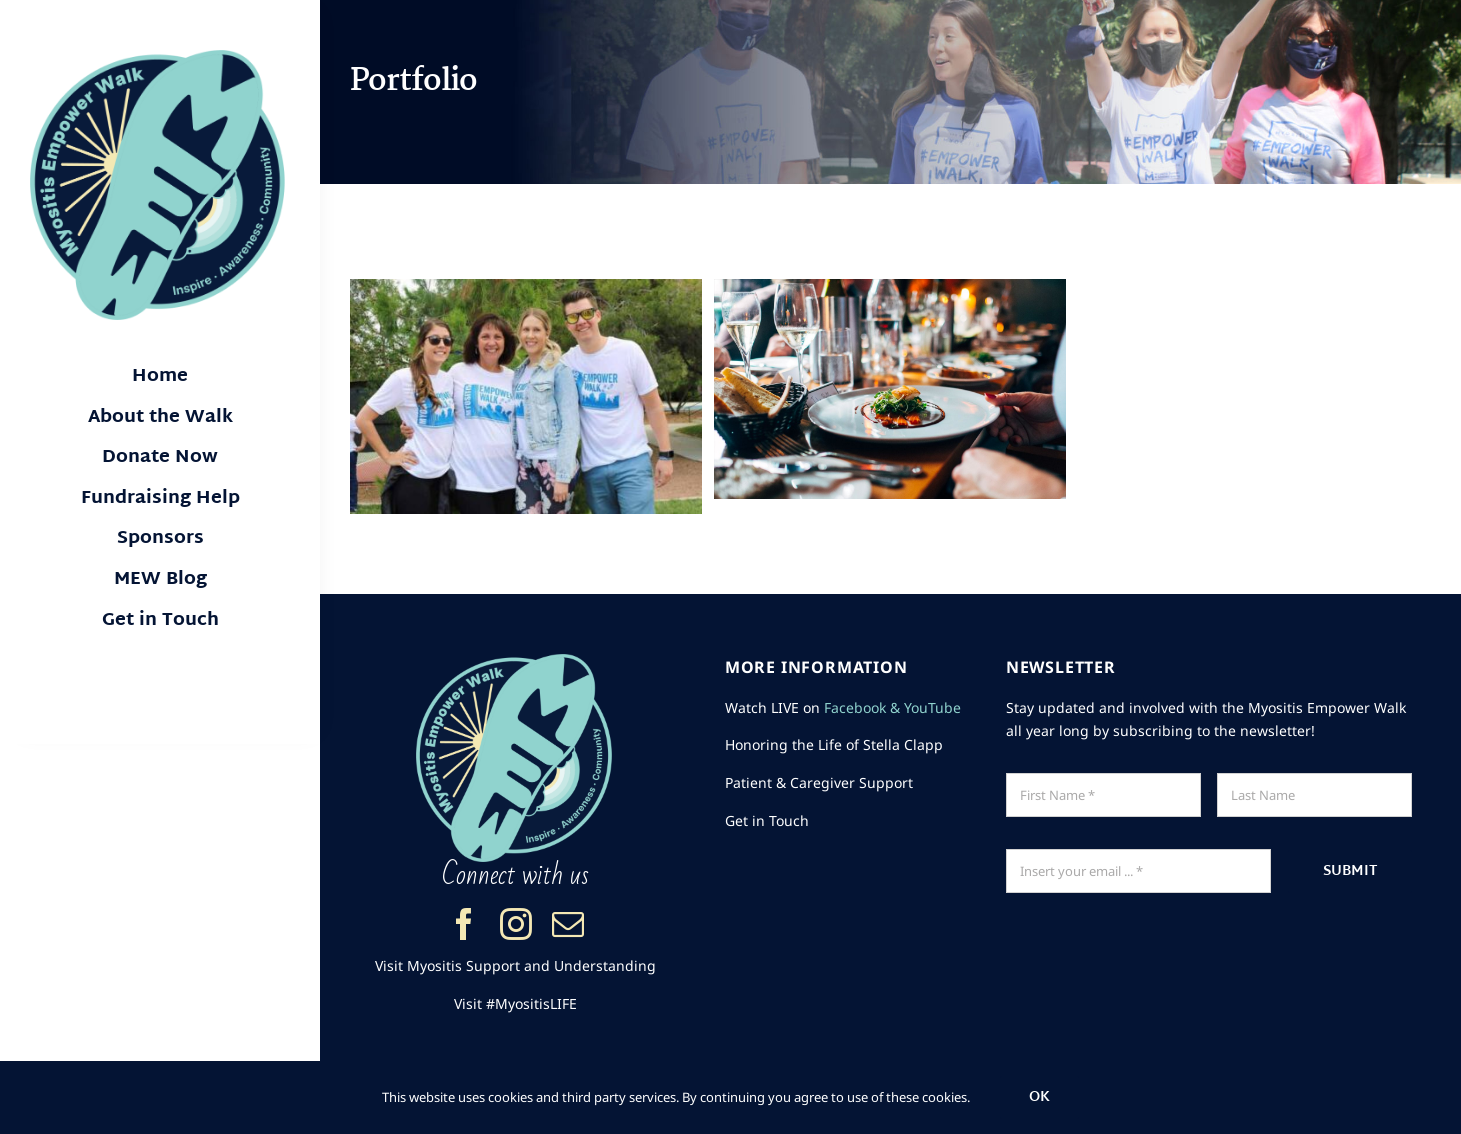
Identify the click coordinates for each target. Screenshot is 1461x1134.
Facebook (855, 707)
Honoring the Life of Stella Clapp (834, 744)
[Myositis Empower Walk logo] (160, 58)
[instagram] (516, 924)
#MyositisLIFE (531, 1003)
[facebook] (464, 924)
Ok (1039, 1097)
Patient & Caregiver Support (819, 782)
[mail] (568, 924)
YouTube (932, 707)
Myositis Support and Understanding (531, 965)
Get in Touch (767, 820)
